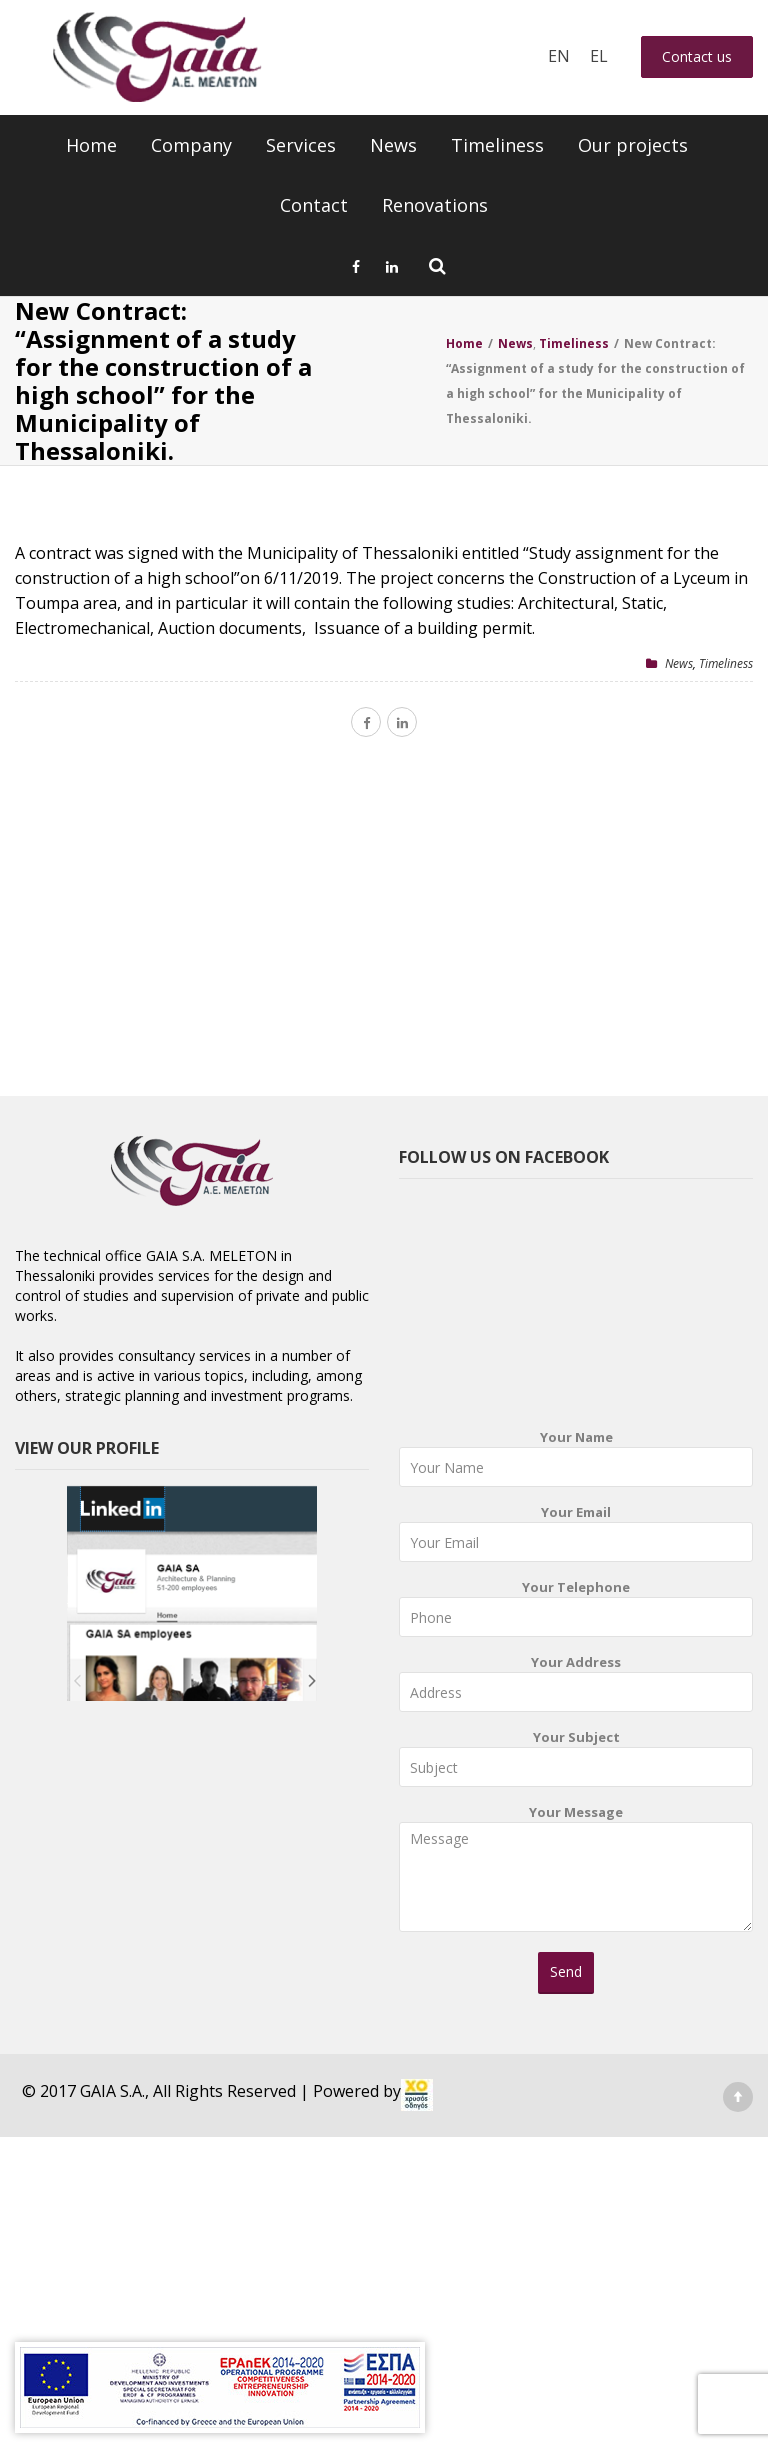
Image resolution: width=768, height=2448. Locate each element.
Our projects (633, 145)
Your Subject (576, 1762)
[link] (417, 2095)
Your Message (576, 1875)
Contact (314, 205)
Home (91, 145)
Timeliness (497, 145)
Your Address (576, 1687)
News (393, 145)
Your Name (576, 1462)
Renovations (435, 205)
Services (301, 145)
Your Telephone (576, 1612)
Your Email (576, 1537)
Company (191, 145)
